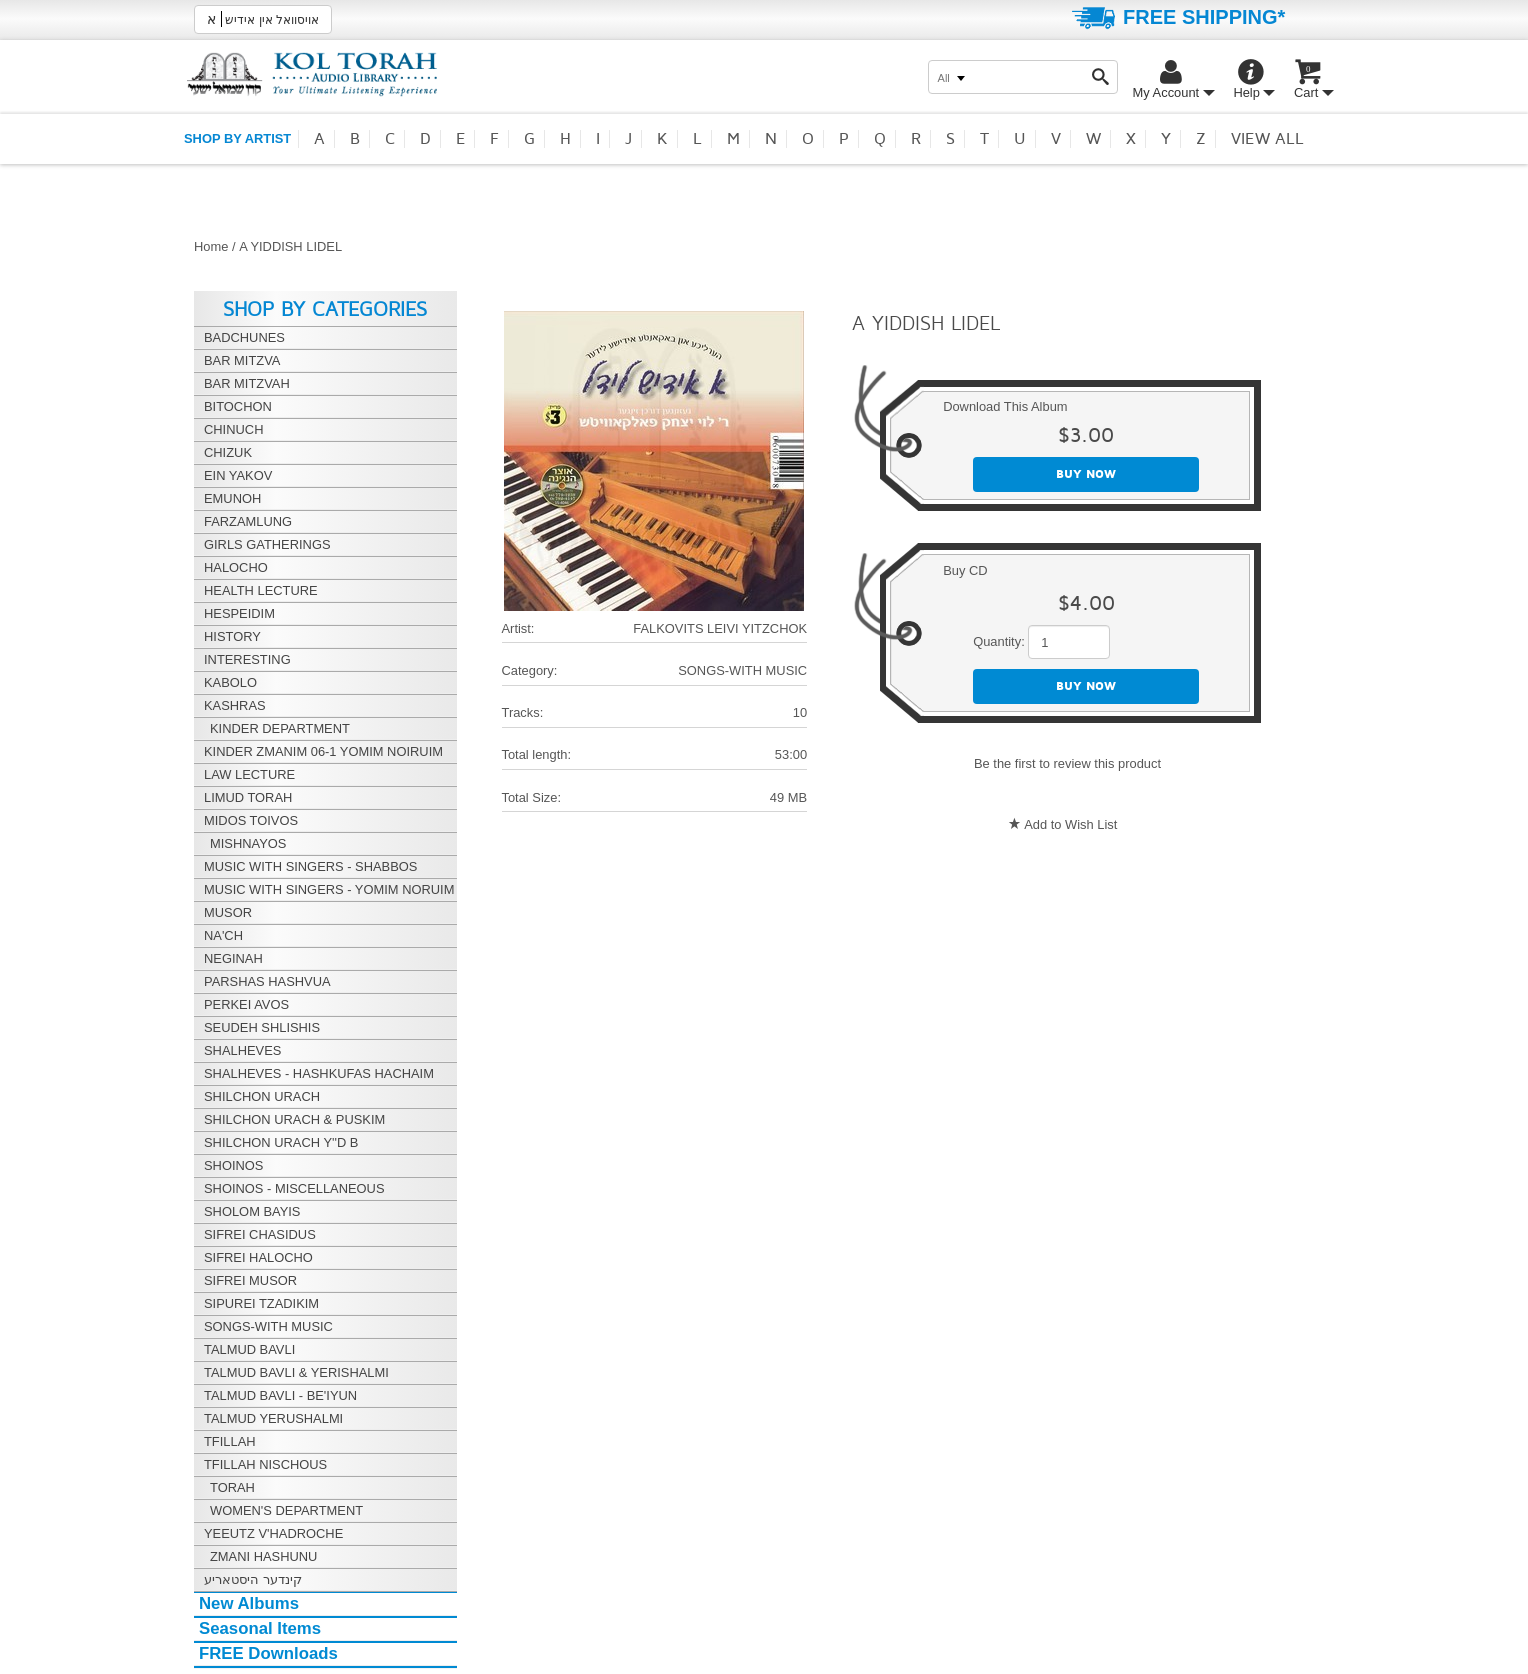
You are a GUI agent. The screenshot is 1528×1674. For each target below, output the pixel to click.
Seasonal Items (260, 1628)
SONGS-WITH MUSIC (742, 670)
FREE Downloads (268, 1653)
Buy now (1086, 474)
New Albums (249, 1603)
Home (211, 246)
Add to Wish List (1070, 824)
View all (1267, 139)
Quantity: (999, 641)
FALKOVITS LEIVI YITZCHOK (720, 628)
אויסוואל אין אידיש (263, 19)
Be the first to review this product (1067, 763)
